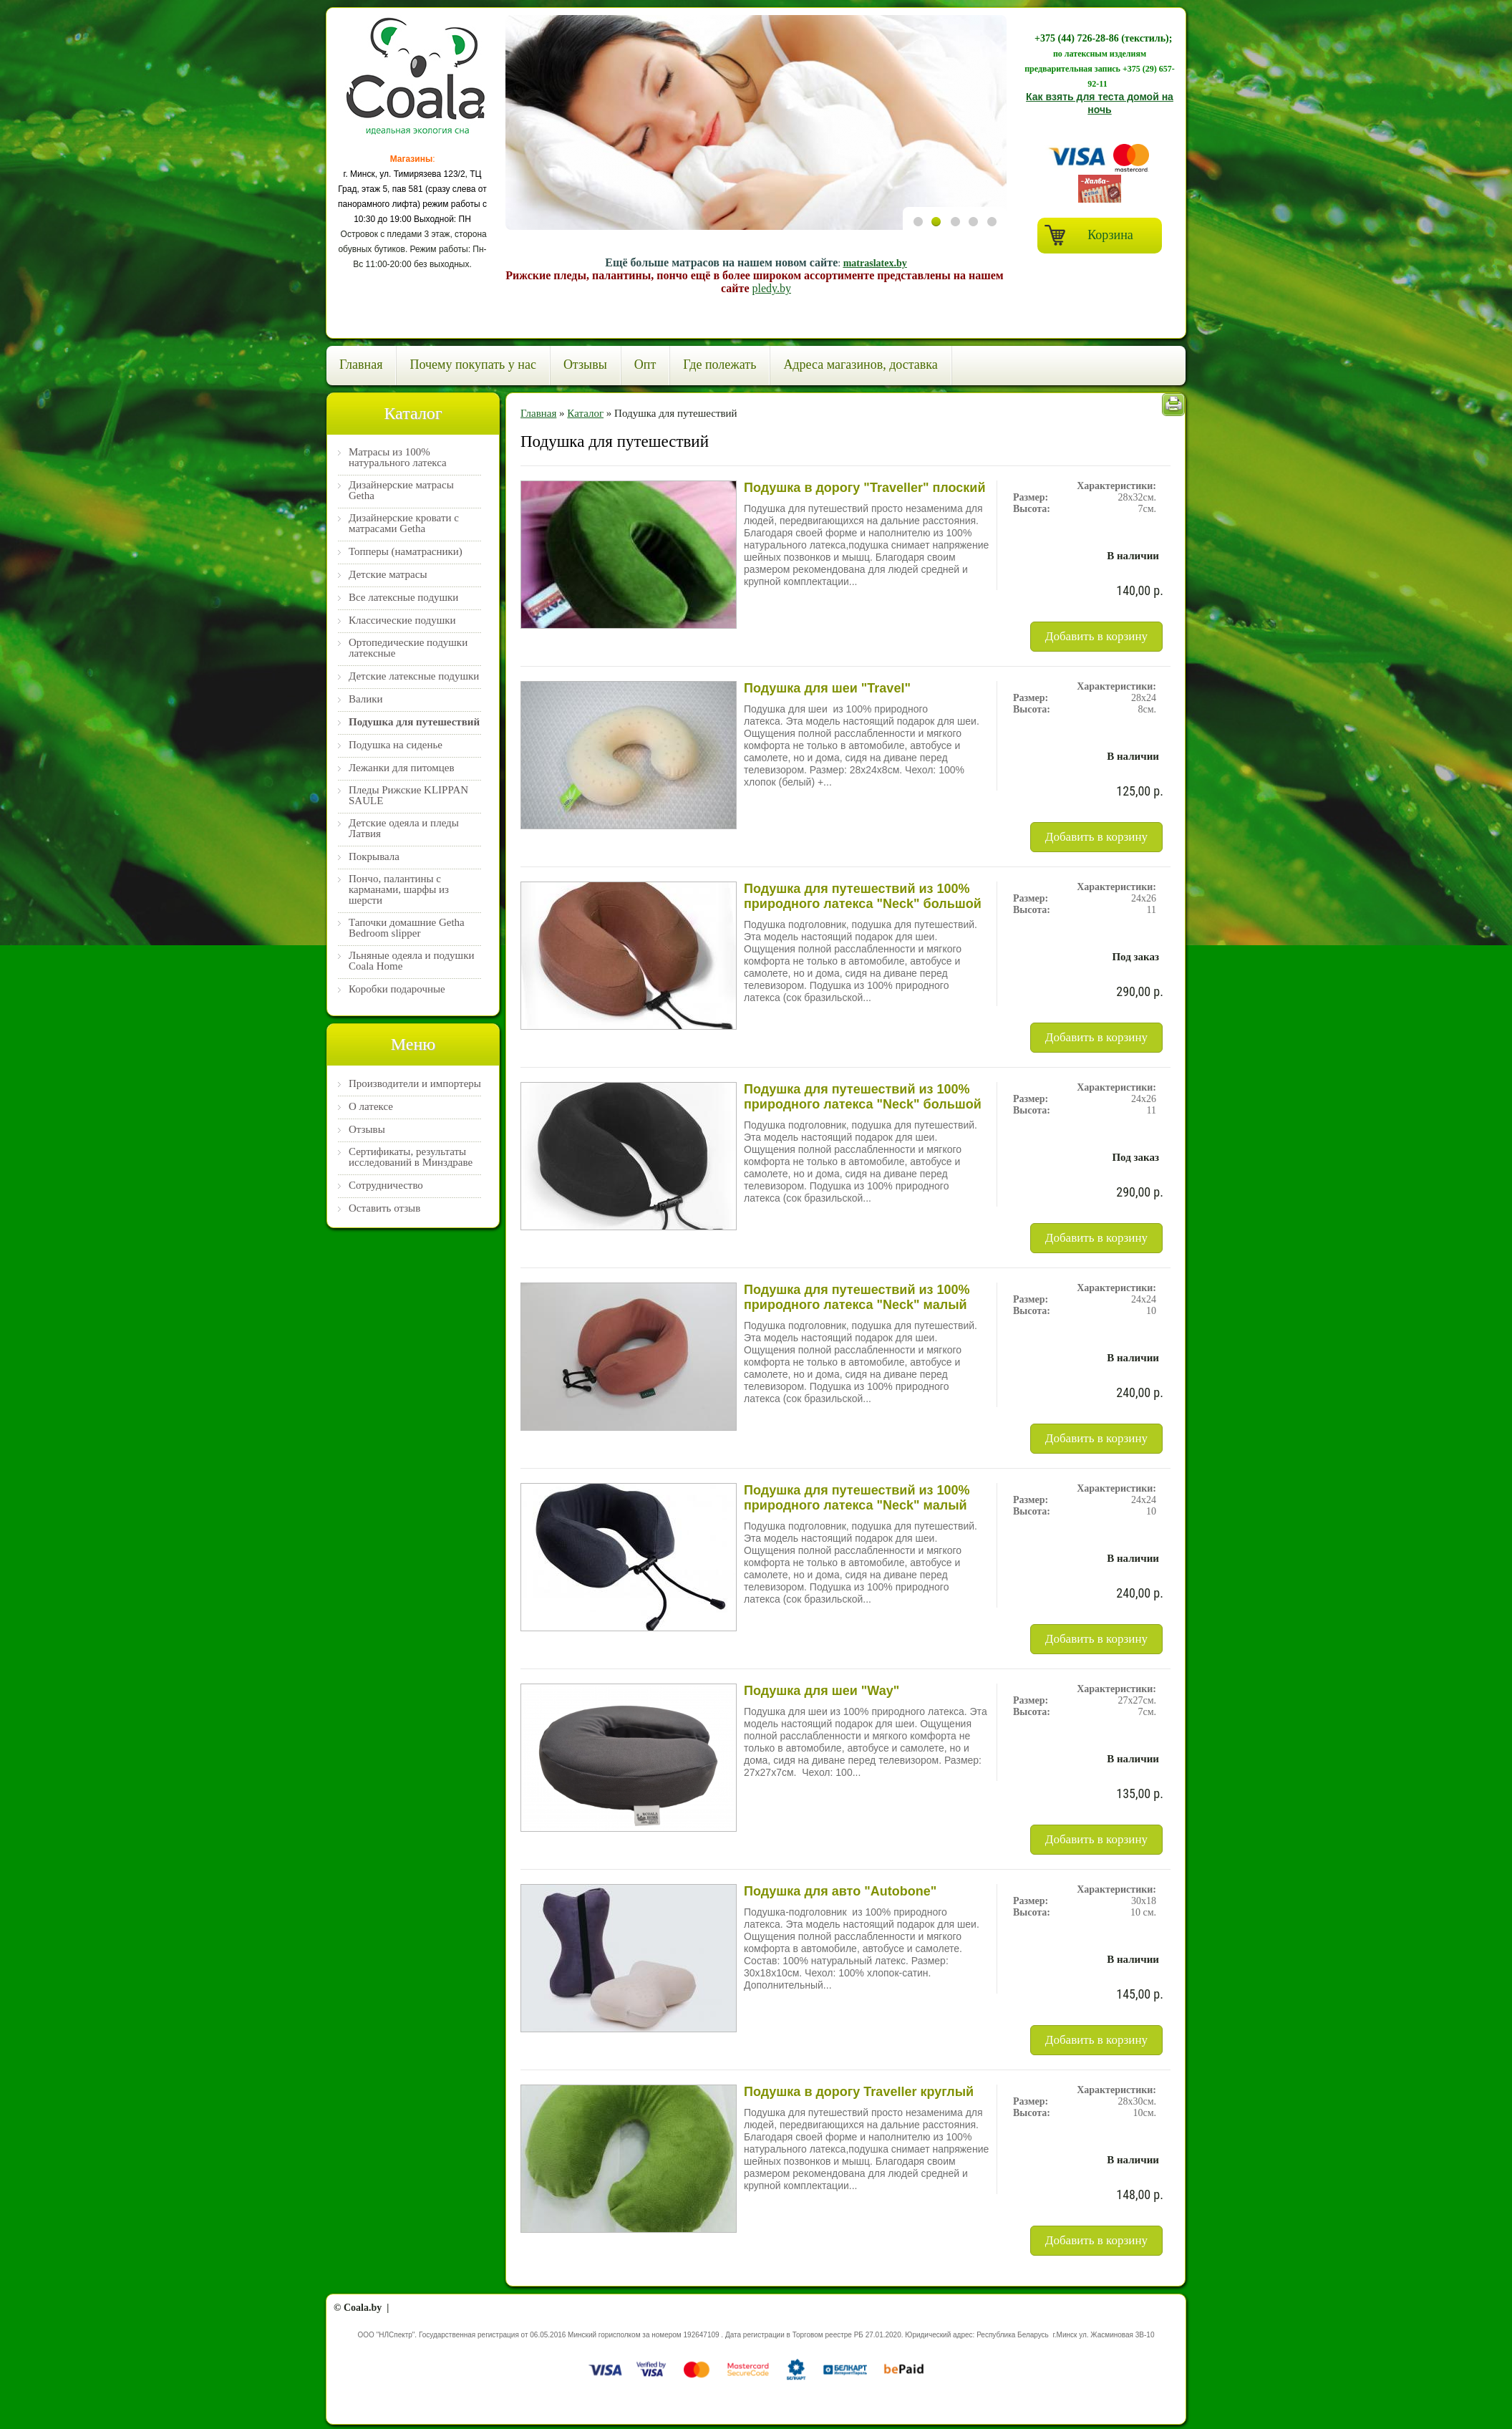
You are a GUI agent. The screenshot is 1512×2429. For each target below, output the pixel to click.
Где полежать (719, 364)
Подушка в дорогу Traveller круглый (859, 2092)
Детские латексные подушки (414, 676)
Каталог (585, 413)
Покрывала (374, 856)
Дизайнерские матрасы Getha (401, 490)
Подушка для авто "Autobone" (840, 1891)
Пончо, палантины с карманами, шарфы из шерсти (399, 890)
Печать (1173, 404)
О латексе (371, 1106)
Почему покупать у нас (473, 364)
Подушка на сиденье (395, 745)
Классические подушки (402, 620)
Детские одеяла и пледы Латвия (404, 828)
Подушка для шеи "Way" (821, 1691)
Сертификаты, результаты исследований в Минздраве (410, 1157)
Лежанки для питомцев (402, 768)
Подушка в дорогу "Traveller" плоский (864, 488)
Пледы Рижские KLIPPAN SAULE (408, 795)
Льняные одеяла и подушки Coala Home (411, 961)
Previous (918, 322)
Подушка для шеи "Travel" (827, 688)
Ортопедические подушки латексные (408, 648)
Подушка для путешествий (414, 722)
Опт (645, 364)
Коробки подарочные (397, 989)
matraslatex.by (875, 263)
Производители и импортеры (415, 1083)
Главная (360, 364)
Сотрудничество (386, 1185)
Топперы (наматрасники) (405, 551)
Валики (366, 699)
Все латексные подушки (403, 597)
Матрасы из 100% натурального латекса (398, 457)
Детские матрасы (388, 574)
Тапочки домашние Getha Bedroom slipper (407, 928)
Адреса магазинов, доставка (860, 364)
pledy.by (771, 288)
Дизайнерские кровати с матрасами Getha (404, 523)
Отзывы (585, 364)
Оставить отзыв (384, 1208)
